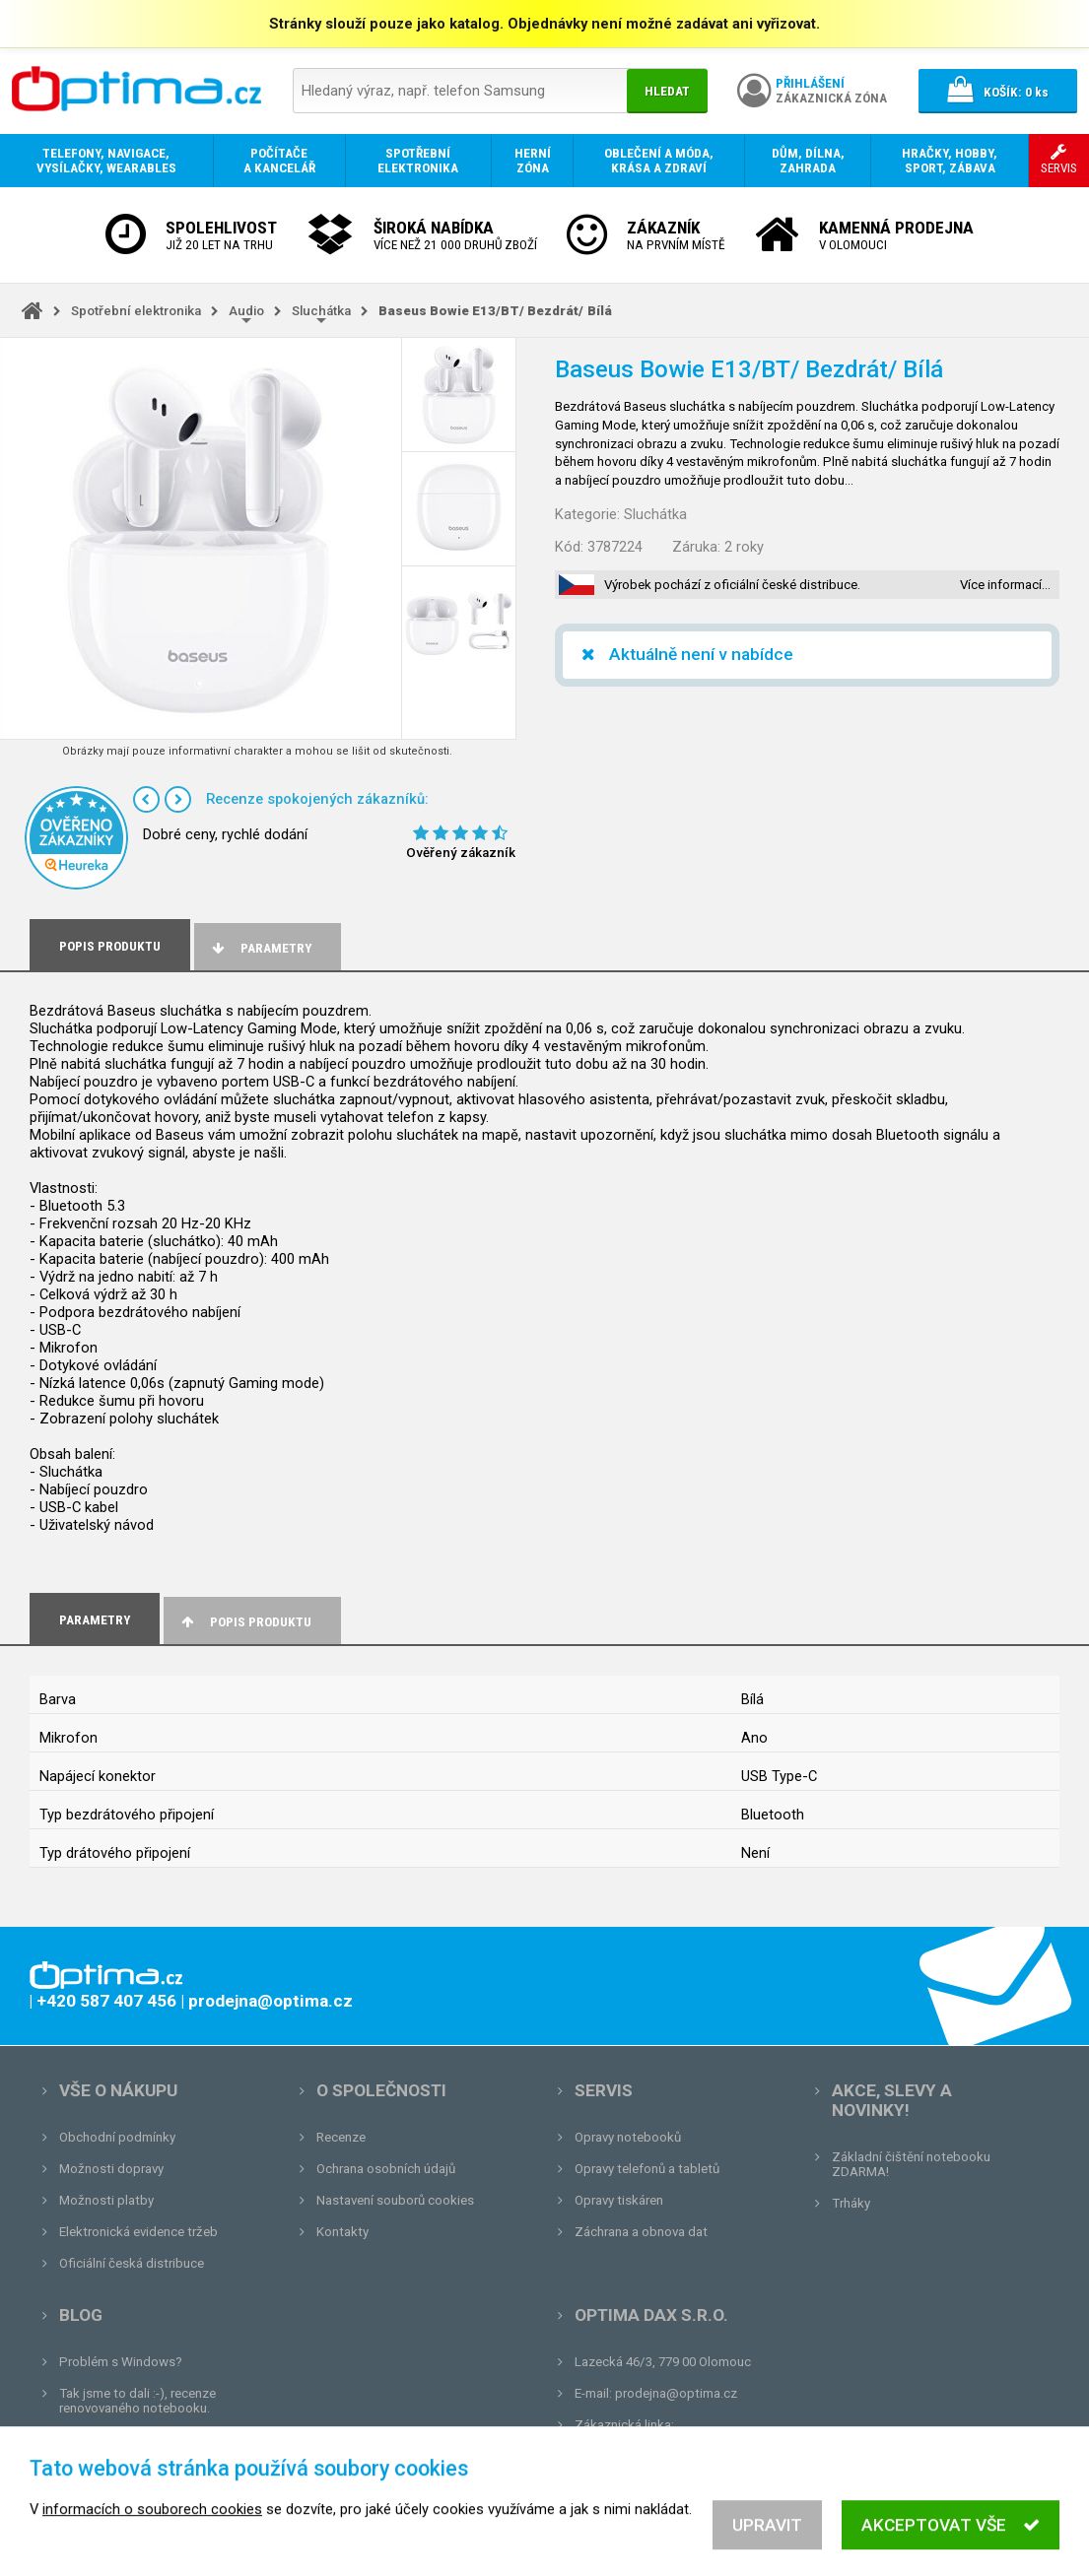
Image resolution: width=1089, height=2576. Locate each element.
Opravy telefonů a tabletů (647, 2168)
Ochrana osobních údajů (385, 2168)
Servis (604, 2090)
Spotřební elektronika (136, 310)
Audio (246, 310)
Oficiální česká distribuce (131, 2263)
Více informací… (1005, 584)
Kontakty (342, 2231)
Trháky (851, 2203)
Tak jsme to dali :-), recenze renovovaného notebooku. (137, 2400)
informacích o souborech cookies (152, 2547)
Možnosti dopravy (111, 2168)
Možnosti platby (106, 2200)
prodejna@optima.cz (676, 2393)
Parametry (260, 948)
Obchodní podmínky (117, 2137)
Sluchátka (321, 310)
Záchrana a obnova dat (641, 2231)
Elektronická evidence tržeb (138, 2231)
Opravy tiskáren (619, 2200)
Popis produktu (244, 1622)
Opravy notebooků (628, 2137)
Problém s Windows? (120, 2361)
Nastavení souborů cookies (395, 2200)
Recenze (341, 2137)
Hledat (667, 91)
